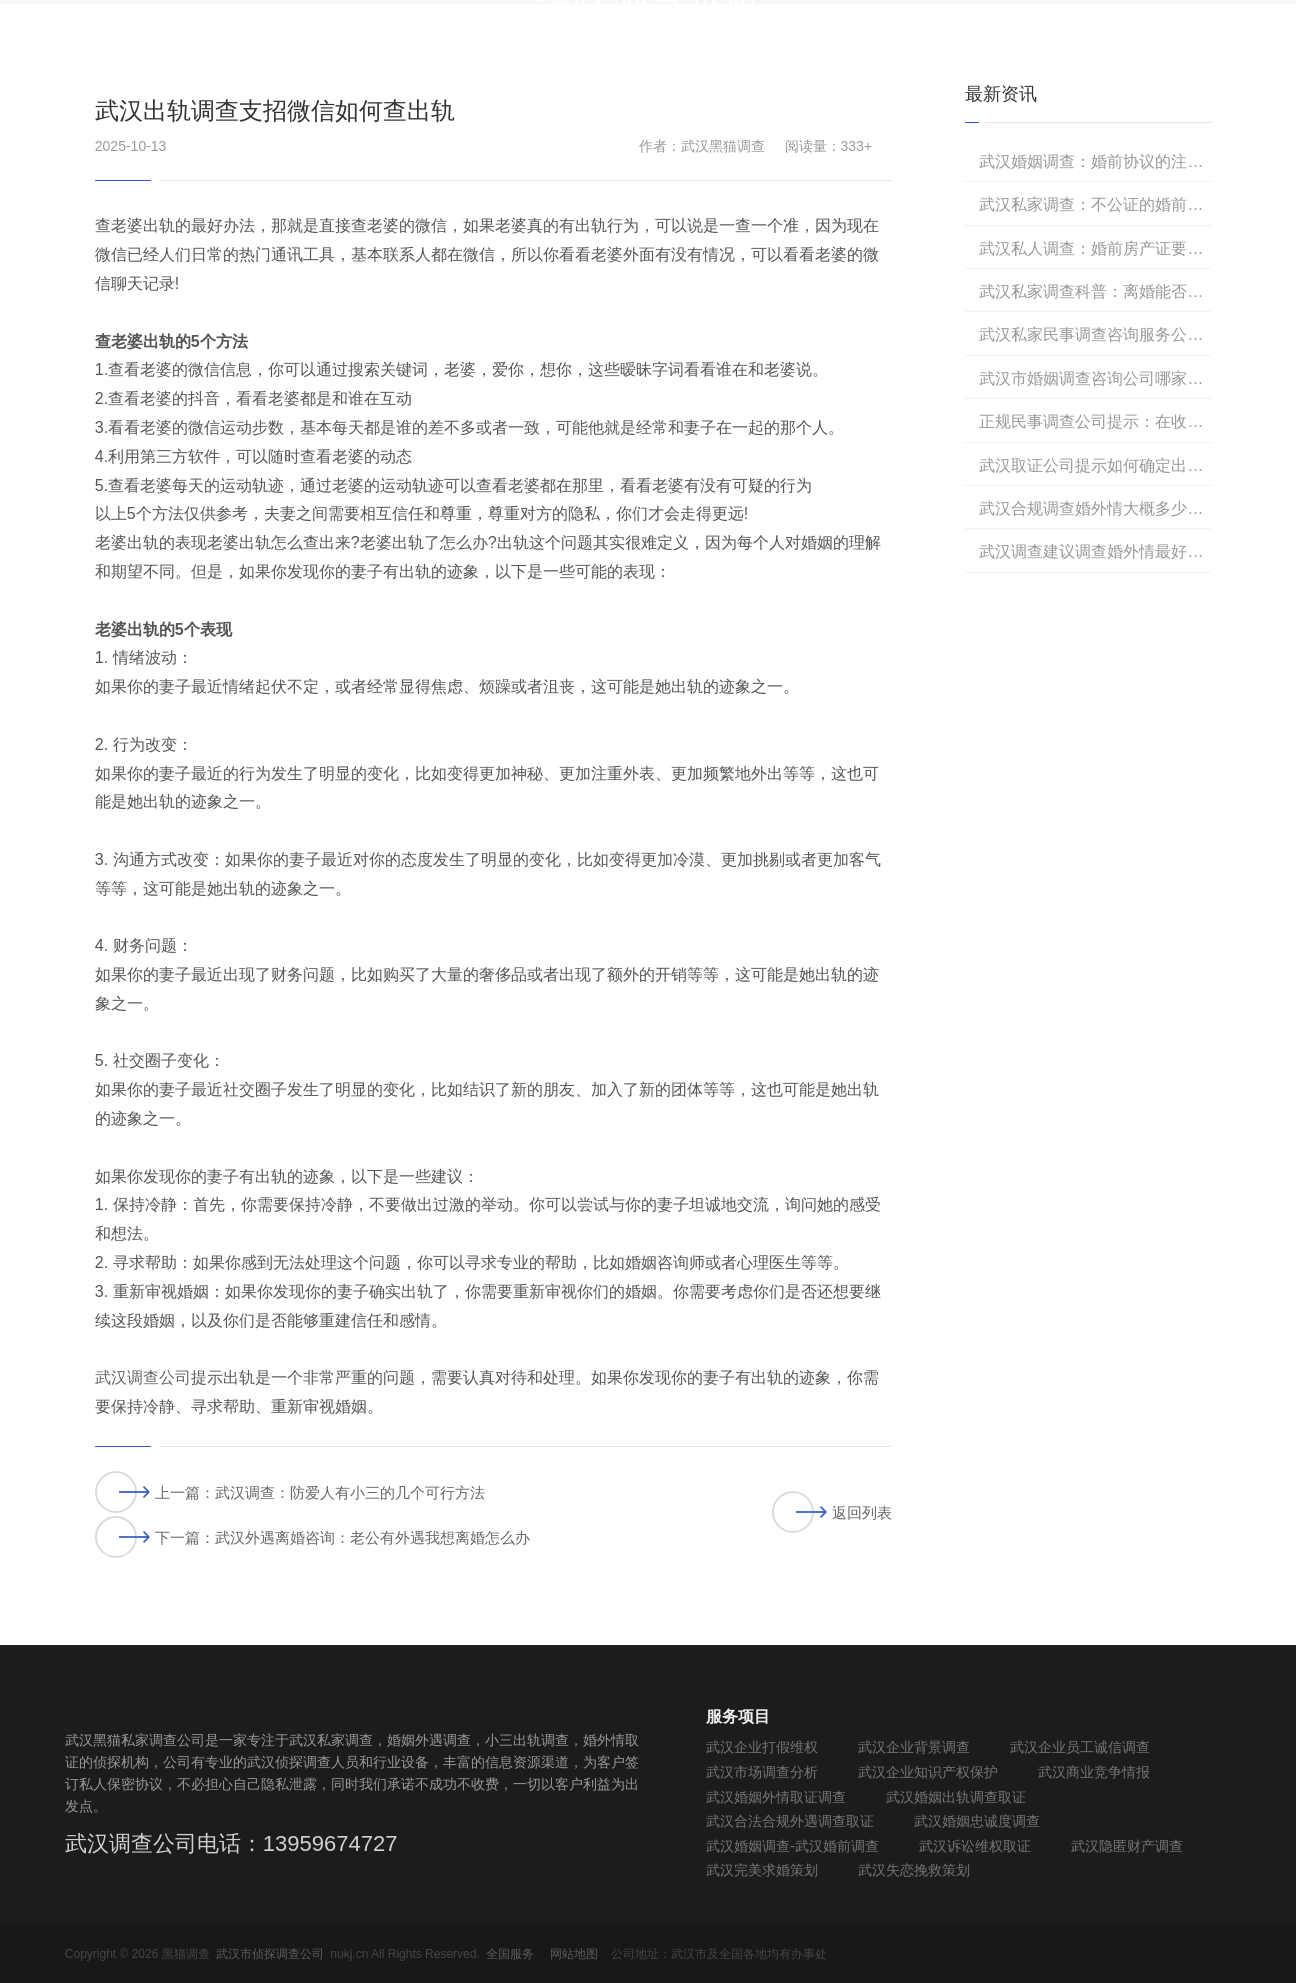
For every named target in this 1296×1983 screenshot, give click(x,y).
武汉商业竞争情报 (1094, 1772)
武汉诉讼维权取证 (975, 1846)
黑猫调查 (1091, 54)
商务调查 (621, 54)
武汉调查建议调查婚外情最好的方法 (1095, 551)
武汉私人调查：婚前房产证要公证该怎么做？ (1095, 248)
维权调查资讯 (966, 54)
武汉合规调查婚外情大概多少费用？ (1095, 508)
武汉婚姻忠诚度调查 (977, 1821)
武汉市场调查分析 (762, 1772)
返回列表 (832, 1512)
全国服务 (510, 1954)
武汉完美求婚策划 (762, 1870)
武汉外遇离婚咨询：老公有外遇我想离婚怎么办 (372, 1537)
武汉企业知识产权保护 (928, 1772)
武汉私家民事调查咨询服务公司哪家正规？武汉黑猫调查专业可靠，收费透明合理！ (1095, 334)
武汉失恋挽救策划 (914, 1870)
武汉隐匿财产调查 (1127, 1846)
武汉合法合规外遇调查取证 (790, 1821)
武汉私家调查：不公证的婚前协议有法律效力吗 (1095, 204)
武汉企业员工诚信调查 (1080, 1747)
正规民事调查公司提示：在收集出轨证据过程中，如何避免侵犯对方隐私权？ (1095, 421)
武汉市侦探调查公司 (270, 1954)
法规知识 (841, 54)
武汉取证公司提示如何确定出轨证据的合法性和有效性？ (1095, 465)
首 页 (524, 54)
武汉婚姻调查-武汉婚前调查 (792, 1846)
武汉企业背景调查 (914, 1747)
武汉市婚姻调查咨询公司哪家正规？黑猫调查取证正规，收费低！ (1095, 378)
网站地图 (574, 1954)
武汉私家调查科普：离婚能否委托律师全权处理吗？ (1095, 291)
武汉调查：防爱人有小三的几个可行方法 (350, 1492)
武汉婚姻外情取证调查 (776, 1797)
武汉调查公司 (143, 1377)
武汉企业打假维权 (762, 1747)
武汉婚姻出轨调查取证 (956, 1797)
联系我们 (1201, 54)
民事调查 (731, 54)
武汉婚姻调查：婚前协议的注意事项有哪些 (1095, 161)
